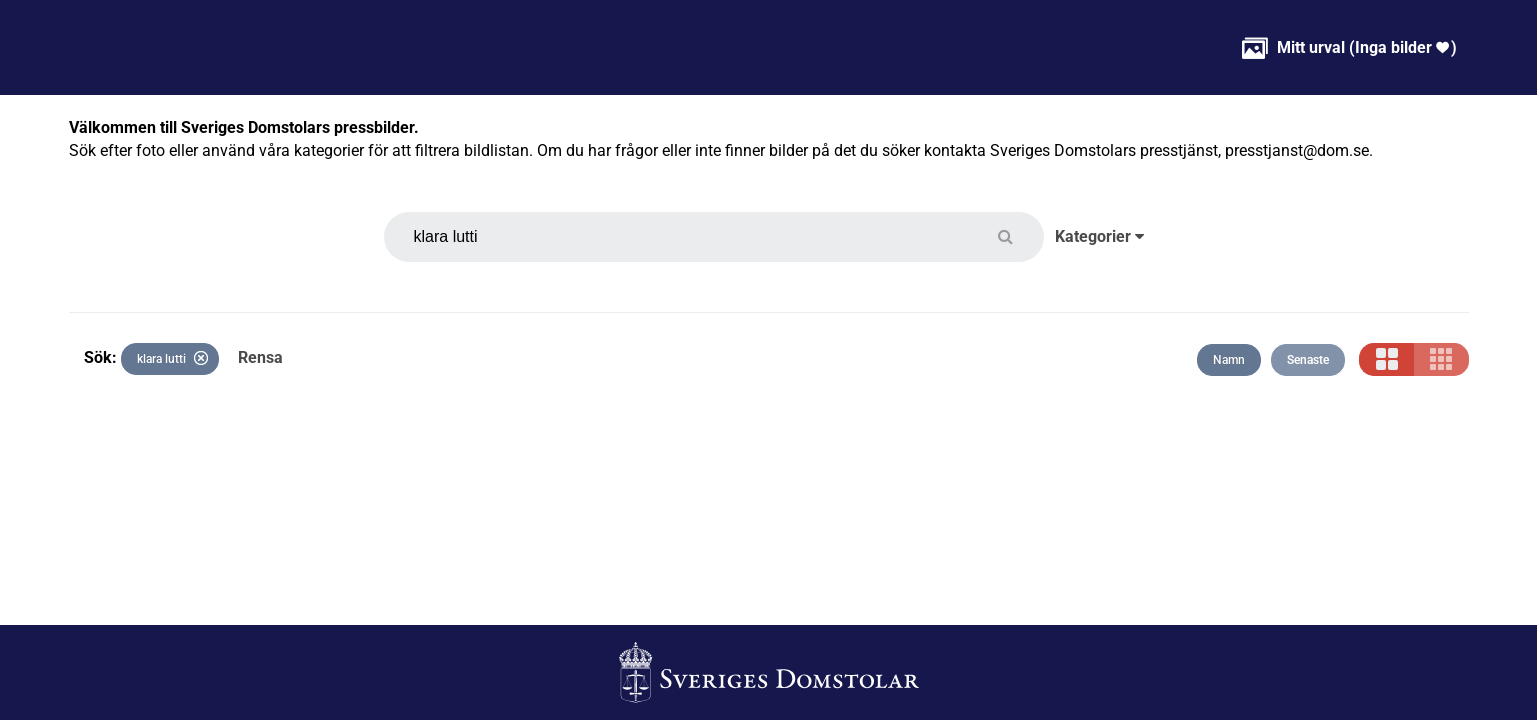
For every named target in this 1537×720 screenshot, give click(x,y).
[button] (1017, 236)
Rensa (260, 357)
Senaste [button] (1308, 360)
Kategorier (1099, 236)
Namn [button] (1229, 360)
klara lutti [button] (172, 358)
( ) (1349, 47)
